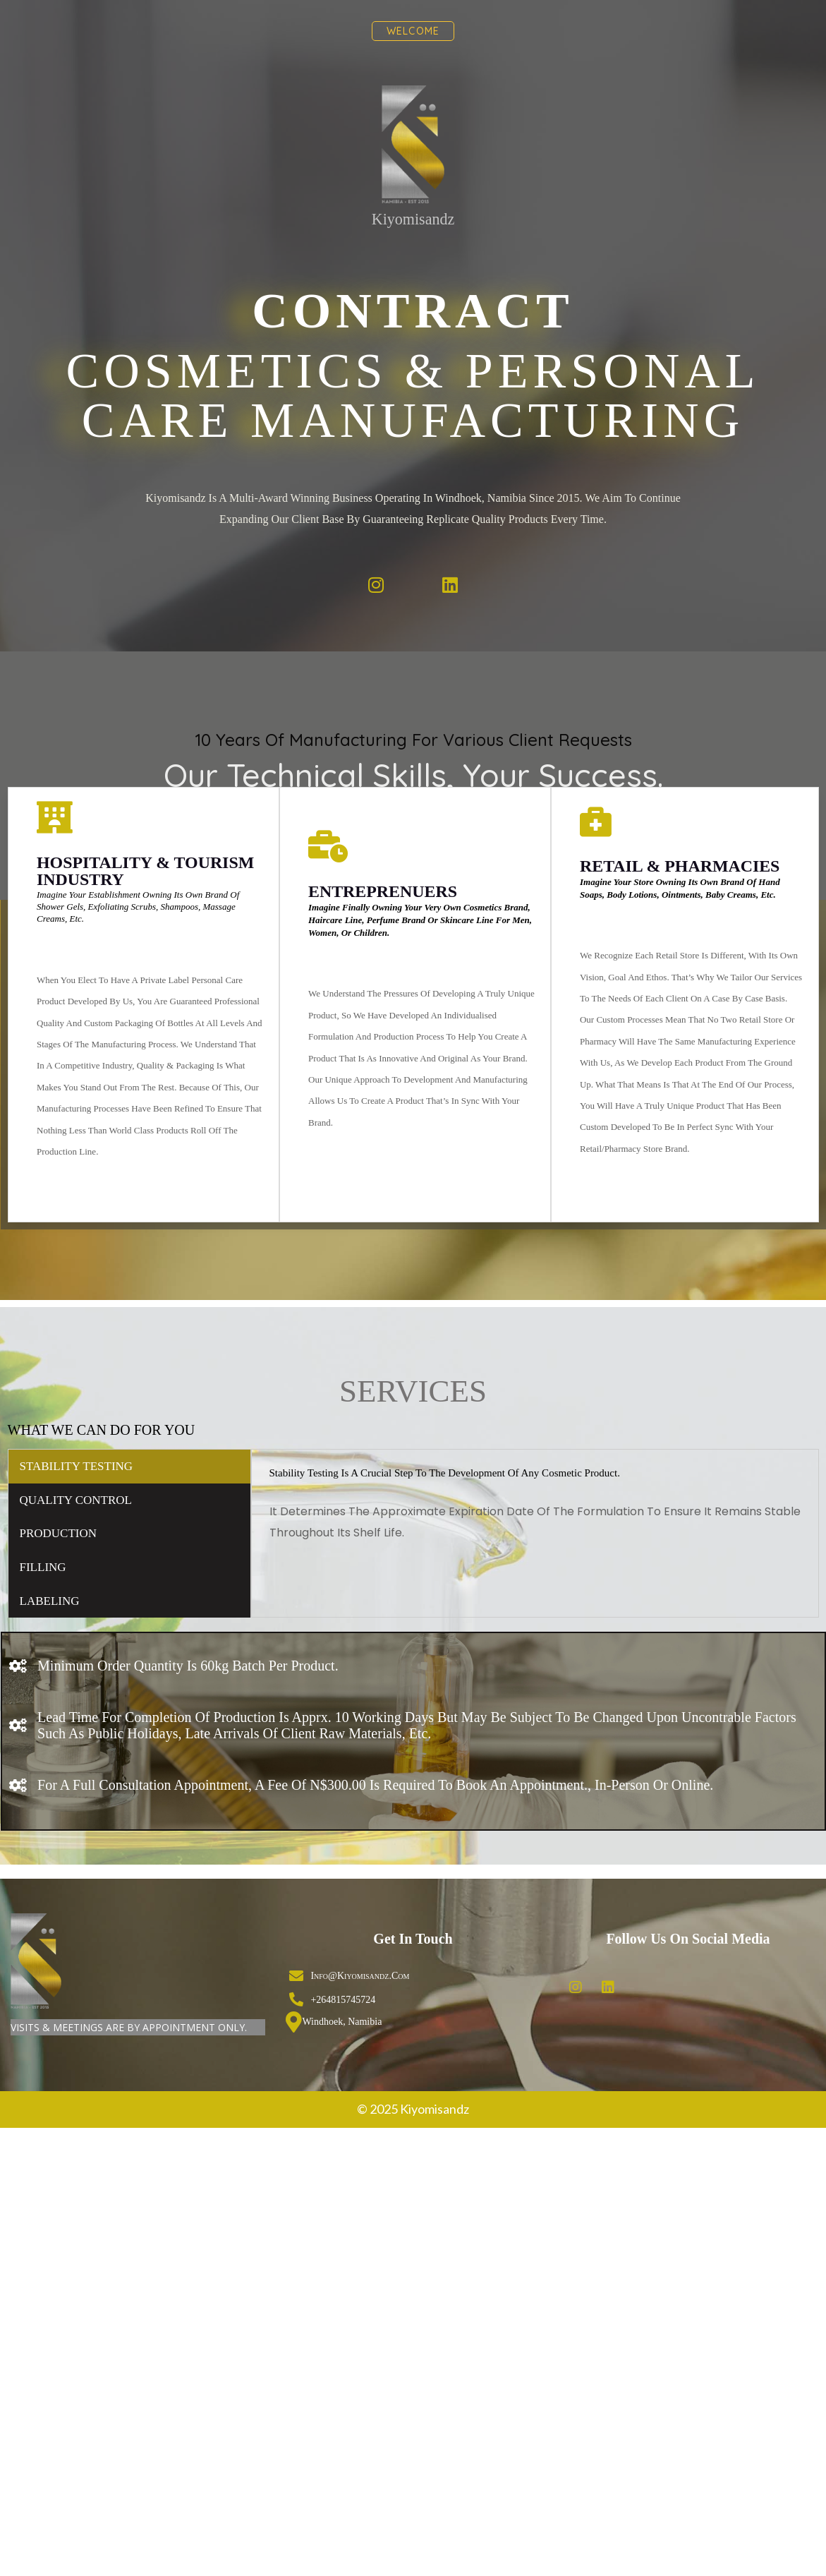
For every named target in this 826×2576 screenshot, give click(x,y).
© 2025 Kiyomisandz (413, 1946)
